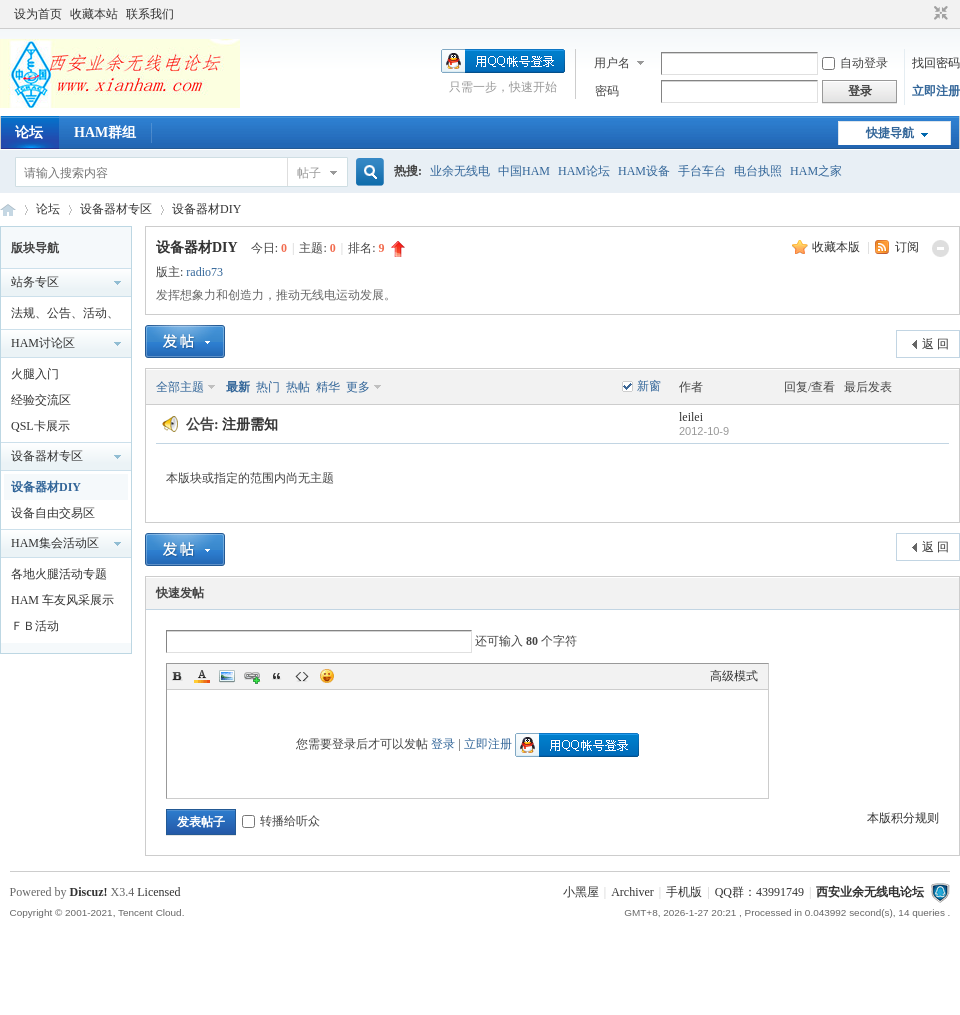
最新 (238, 387)
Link (252, 676)
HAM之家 (816, 171)
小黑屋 (581, 892)
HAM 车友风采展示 (62, 600)
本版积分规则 (903, 818)
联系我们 (150, 14)
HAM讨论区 (43, 343)
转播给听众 (281, 821)
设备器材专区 (116, 209)
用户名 (612, 63)
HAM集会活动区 (55, 543)
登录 (443, 744)
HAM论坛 (584, 171)
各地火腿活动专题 (59, 574)
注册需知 (250, 424)
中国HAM (524, 171)
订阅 (907, 247)
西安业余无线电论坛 (8, 209)
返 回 (935, 344)
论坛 (29, 132)
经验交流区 (41, 400)
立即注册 (936, 91)
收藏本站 (94, 14)
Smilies (327, 676)
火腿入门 (35, 374)
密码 (607, 91)
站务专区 (35, 282)
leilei (691, 417)
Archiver (632, 892)
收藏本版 (837, 247)
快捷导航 (890, 133)
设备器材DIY (206, 209)
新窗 (649, 386)
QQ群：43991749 (759, 892)
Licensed (158, 892)
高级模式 (734, 676)
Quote (277, 676)
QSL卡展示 (40, 426)
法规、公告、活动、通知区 (65, 316)
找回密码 (936, 63)
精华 (328, 387)
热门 (268, 387)
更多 (358, 387)
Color (202, 676)
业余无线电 (460, 171)
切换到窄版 (938, 14)
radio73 (204, 272)
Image (227, 676)
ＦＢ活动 (35, 626)
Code (302, 676)
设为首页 (38, 14)
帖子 (309, 173)
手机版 (684, 892)
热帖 (298, 387)
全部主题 (180, 387)
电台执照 (758, 171)
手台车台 (702, 171)
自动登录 (855, 63)
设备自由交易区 (53, 513)
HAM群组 (105, 132)
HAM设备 (644, 171)
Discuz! (89, 892)
